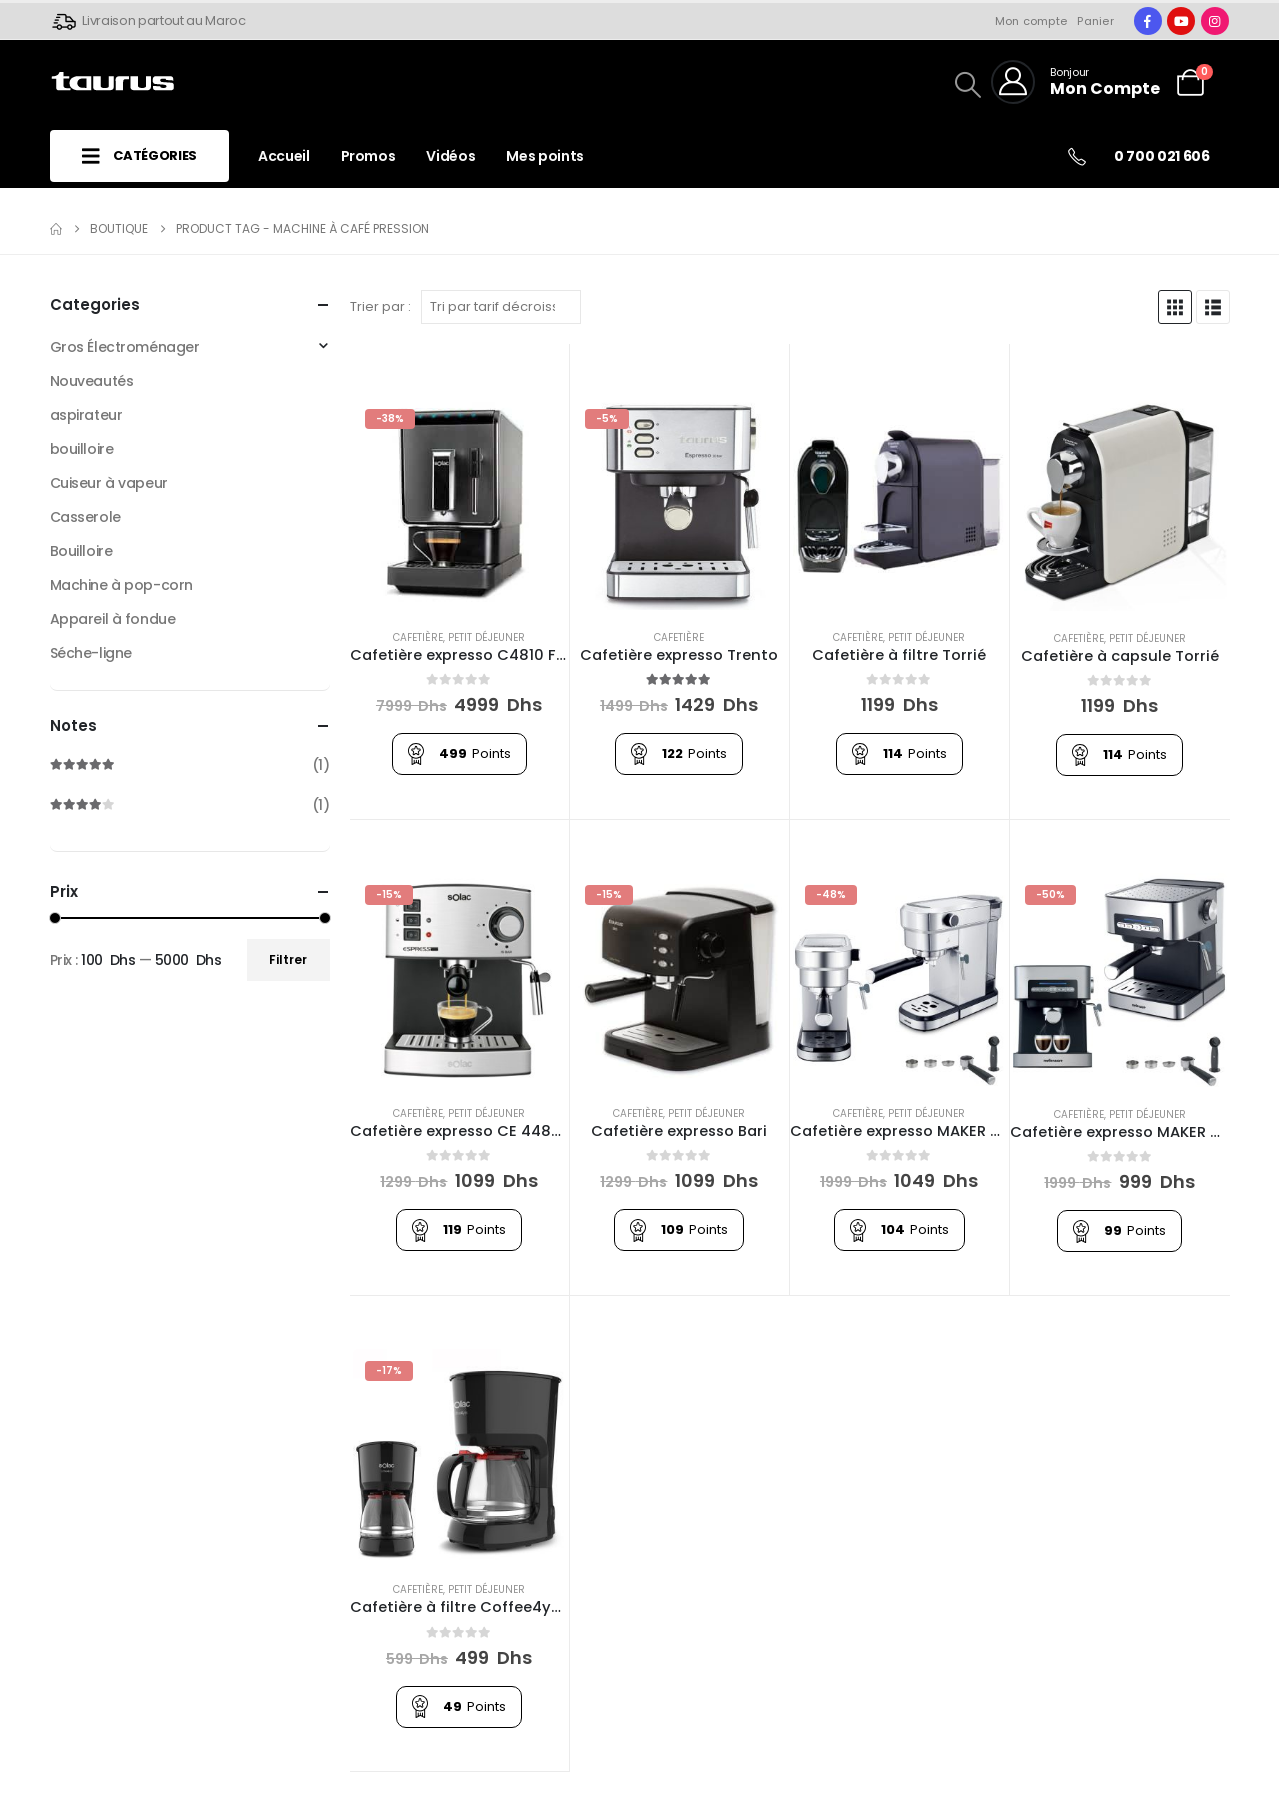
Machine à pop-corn (121, 585)
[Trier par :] (501, 307)
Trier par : (380, 306)
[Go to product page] (459, 503)
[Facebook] (1148, 21)
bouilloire (82, 449)
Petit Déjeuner (486, 637)
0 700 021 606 (1161, 156)
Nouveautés (92, 381)
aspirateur (86, 415)
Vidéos (450, 156)
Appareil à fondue (113, 619)
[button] (1217, 72)
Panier (1095, 21)
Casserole (85, 517)
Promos (368, 156)
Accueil (284, 156)
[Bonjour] (1075, 82)
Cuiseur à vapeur (109, 483)
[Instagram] (1215, 21)
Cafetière (418, 637)
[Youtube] (1181, 21)
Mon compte (1031, 21)
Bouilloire (81, 551)
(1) (190, 765)
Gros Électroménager (125, 347)
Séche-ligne (91, 653)
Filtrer (288, 959)
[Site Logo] (112, 82)
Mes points (545, 156)
